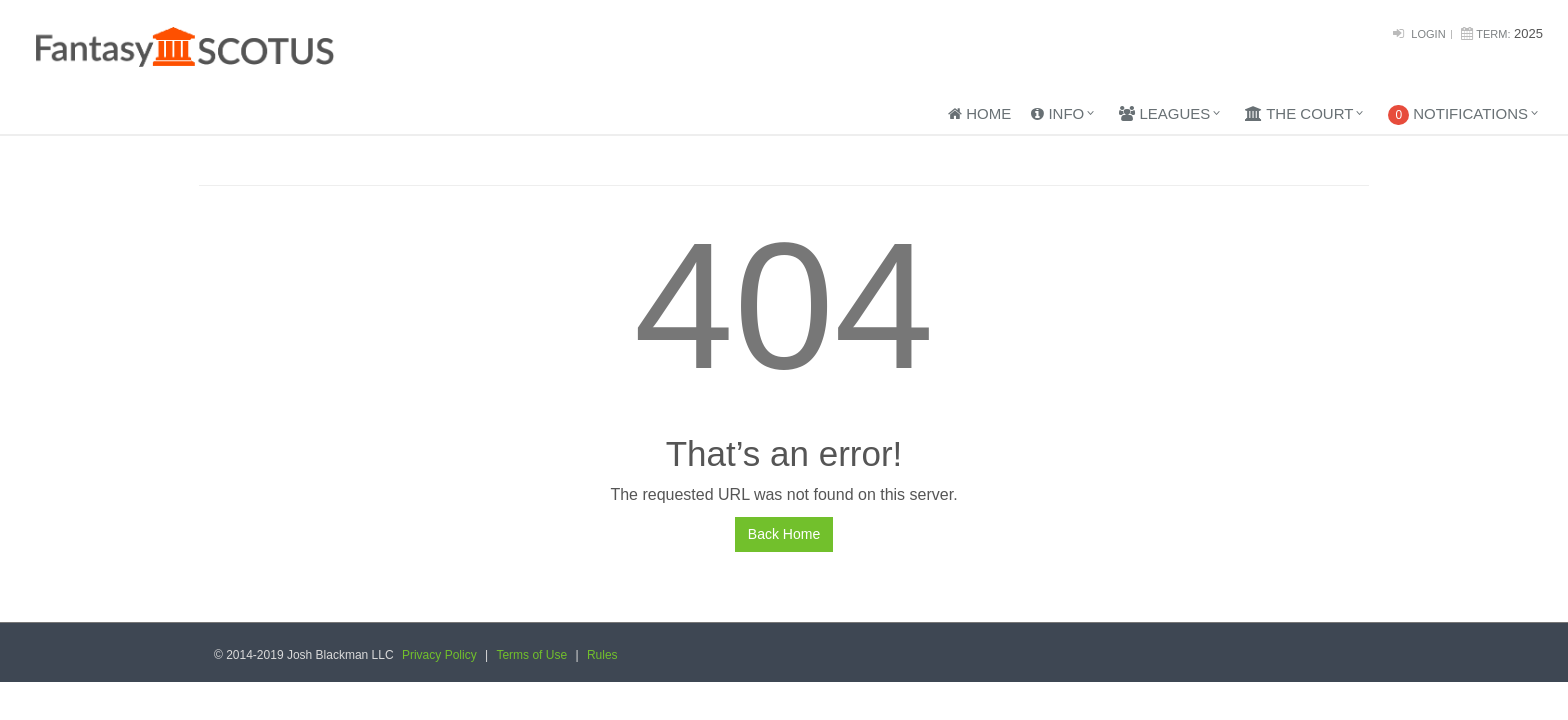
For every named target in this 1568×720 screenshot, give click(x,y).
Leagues (1164, 113)
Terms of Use (531, 655)
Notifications (1458, 115)
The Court (1299, 113)
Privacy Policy (439, 655)
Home (979, 113)
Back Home (784, 534)
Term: (1493, 34)
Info (1057, 113)
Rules (602, 655)
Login (1428, 34)
